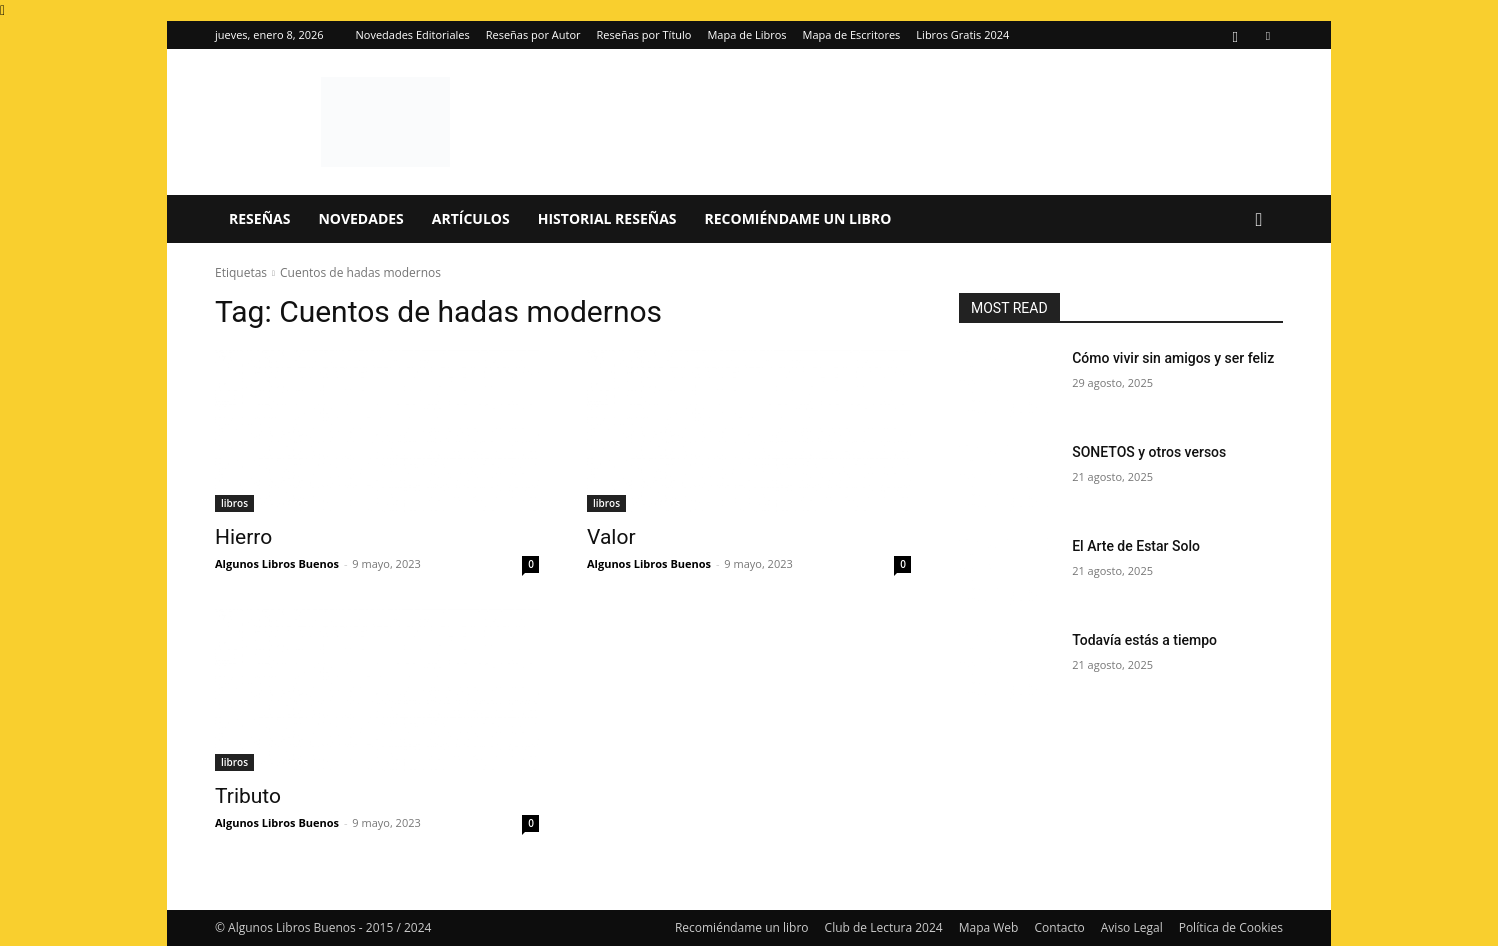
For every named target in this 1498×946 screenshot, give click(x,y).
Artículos (471, 218)
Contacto (1059, 927)
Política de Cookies (1231, 927)
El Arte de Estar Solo (1136, 546)
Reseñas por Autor (533, 34)
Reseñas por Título (644, 34)
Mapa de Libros (746, 34)
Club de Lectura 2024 (884, 927)
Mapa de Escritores (852, 34)
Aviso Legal (1132, 927)
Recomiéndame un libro (798, 218)
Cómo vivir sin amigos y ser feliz (1173, 358)
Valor (611, 537)
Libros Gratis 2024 (962, 34)
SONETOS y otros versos (1149, 452)
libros (234, 503)
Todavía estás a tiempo (1144, 640)
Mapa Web (989, 927)
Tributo (248, 796)
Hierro (243, 537)
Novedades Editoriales (413, 34)
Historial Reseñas (607, 218)
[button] (1259, 220)
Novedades (360, 218)
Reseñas (259, 218)
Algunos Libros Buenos (277, 563)
